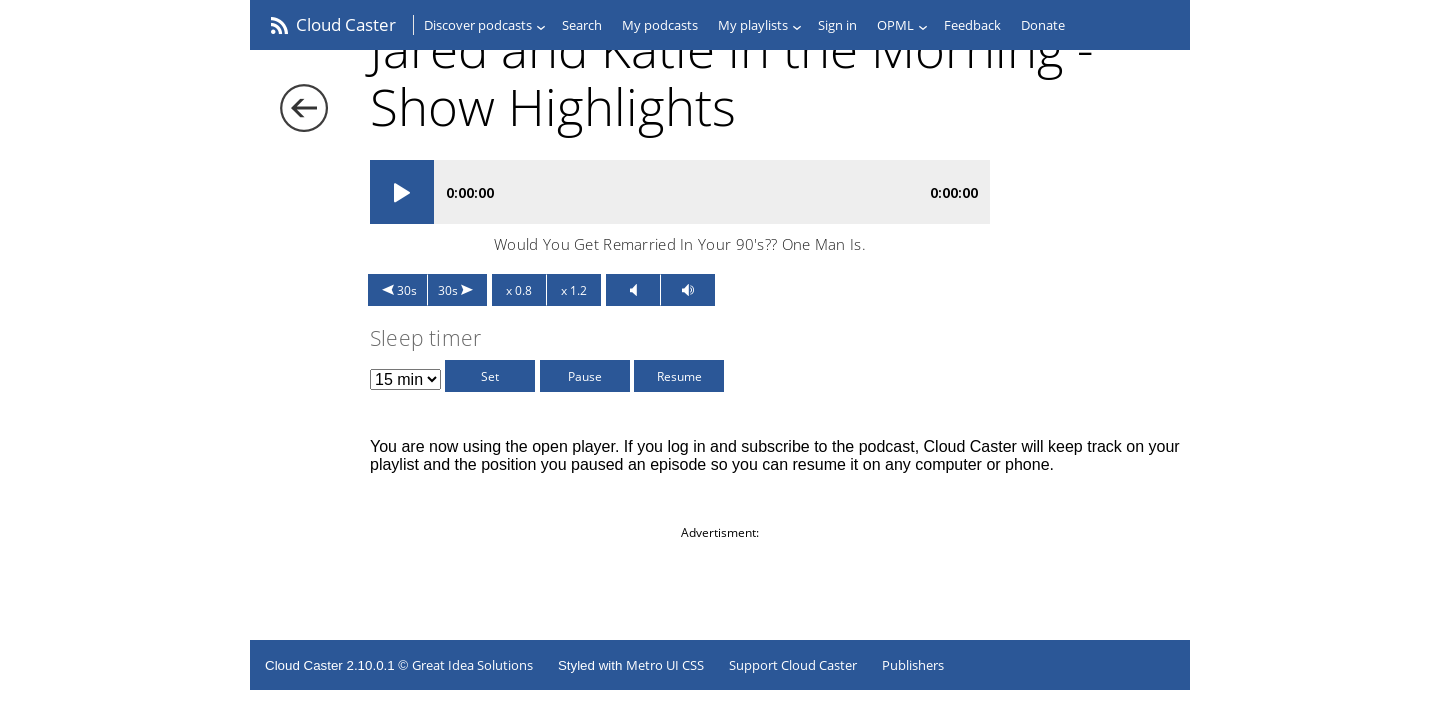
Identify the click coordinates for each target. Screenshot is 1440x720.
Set (490, 376)
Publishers (913, 665)
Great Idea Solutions (472, 665)
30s (407, 290)
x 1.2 (574, 290)
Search (582, 25)
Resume (679, 376)
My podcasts (660, 25)
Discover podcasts (478, 25)
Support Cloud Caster (793, 665)
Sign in (837, 25)
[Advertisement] (720, 586)
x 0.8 (519, 290)
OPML (895, 25)
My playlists (753, 25)
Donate (1043, 25)
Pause (585, 376)
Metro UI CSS (665, 665)
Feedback (972, 25)
